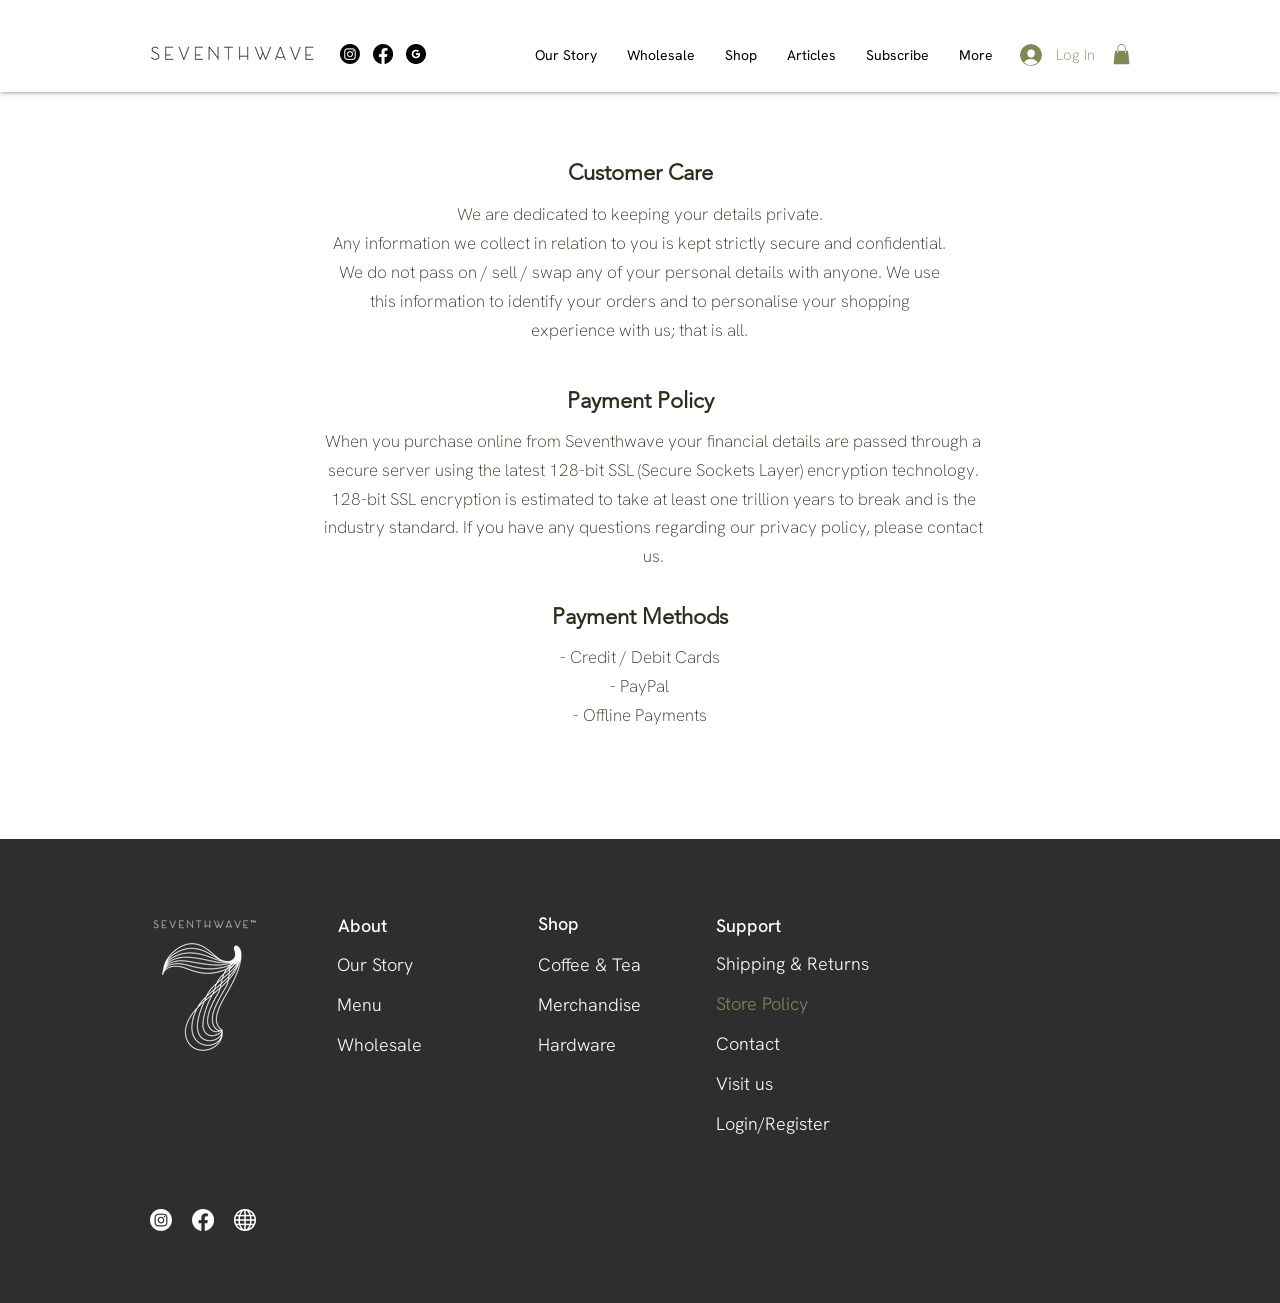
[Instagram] (350, 54)
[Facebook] (383, 54)
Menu (359, 1004)
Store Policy (762, 1003)
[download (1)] (416, 54)
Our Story (375, 964)
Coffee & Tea (589, 964)
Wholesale (379, 1044)
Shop (558, 924)
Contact (748, 1043)
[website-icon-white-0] (245, 1220)
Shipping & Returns (783, 963)
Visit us (744, 1083)
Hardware (577, 1044)
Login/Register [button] (773, 1123)
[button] (1121, 54)
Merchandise (589, 1004)
